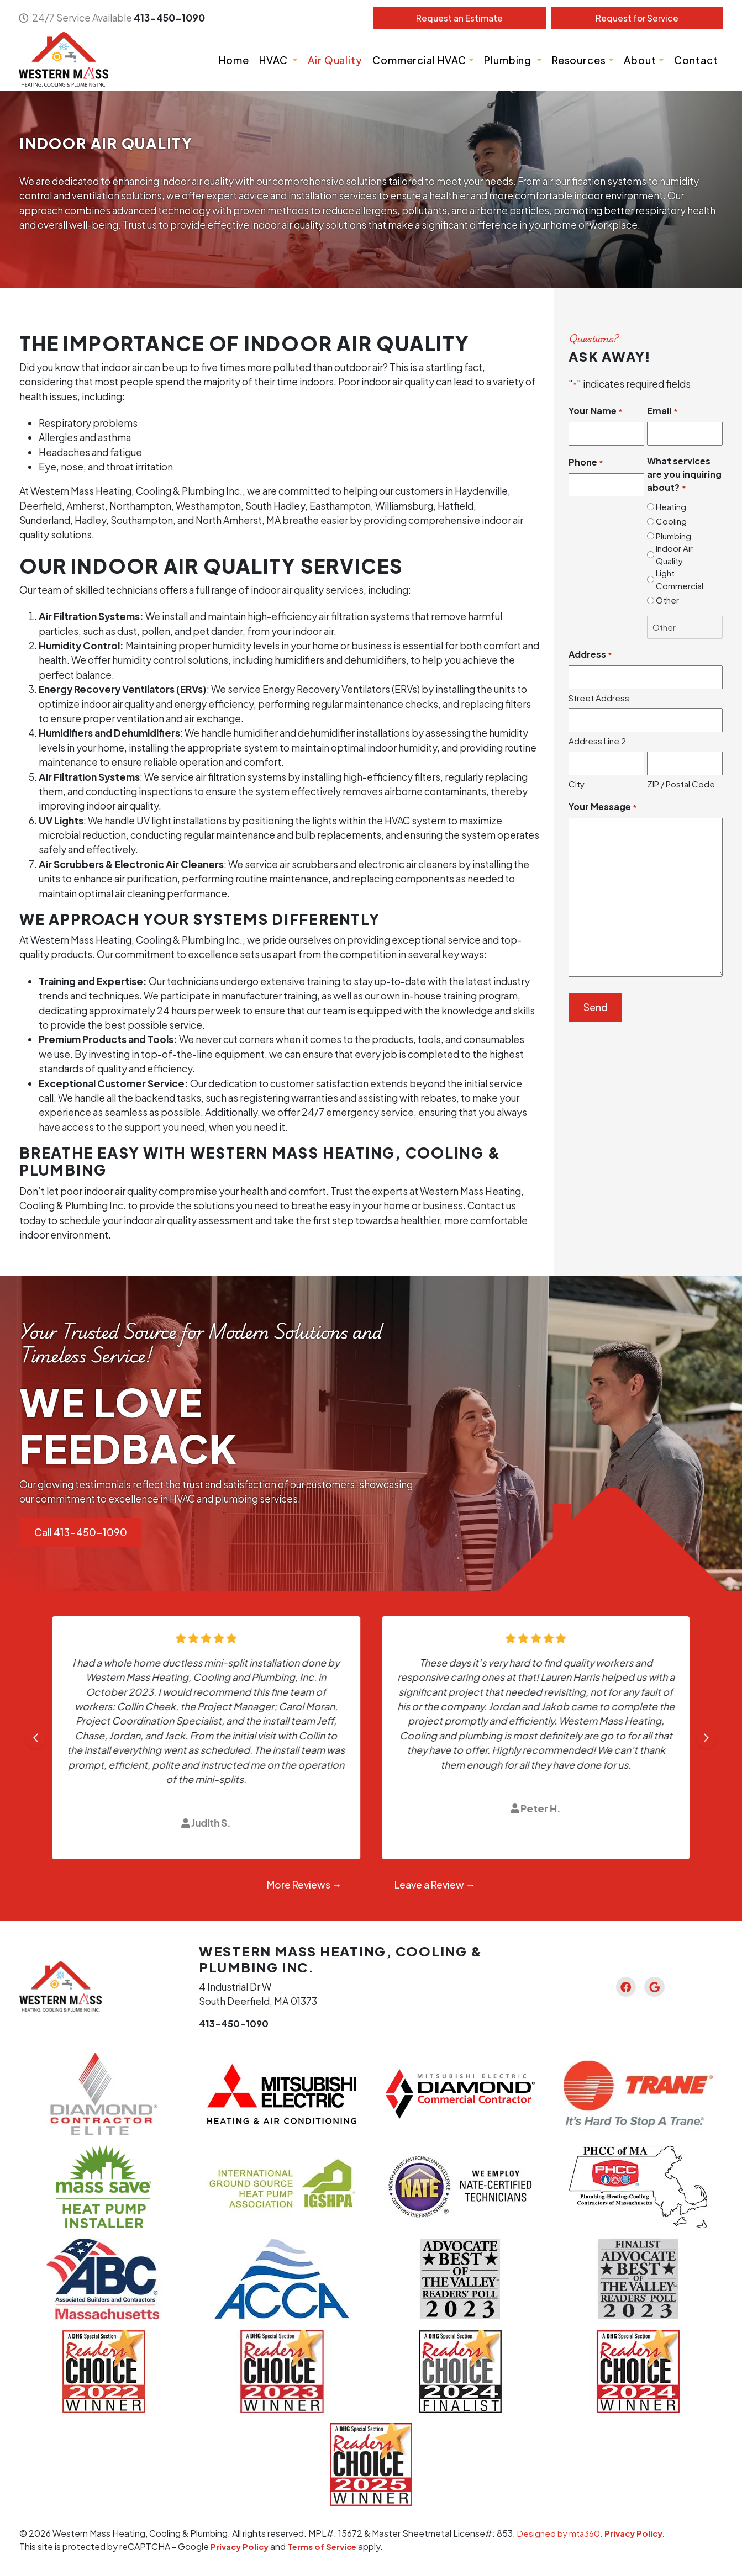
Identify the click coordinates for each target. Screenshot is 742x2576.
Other (667, 600)
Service (636, 18)
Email (662, 411)
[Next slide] (706, 1738)
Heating (671, 506)
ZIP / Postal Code (681, 784)
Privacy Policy (241, 2546)
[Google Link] (657, 1987)
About (639, 60)
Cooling (671, 521)
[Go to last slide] (35, 1738)
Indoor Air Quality (674, 555)
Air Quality (334, 60)
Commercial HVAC (419, 60)
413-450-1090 (170, 18)
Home (233, 60)
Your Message (603, 807)
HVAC (274, 60)
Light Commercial (679, 579)
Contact (696, 60)
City (577, 784)
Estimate (459, 18)
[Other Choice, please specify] (685, 628)
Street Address (599, 698)
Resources (578, 60)
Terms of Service (327, 2546)
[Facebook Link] (622, 1987)
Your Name (596, 411)
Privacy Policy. (639, 2534)
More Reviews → (304, 1885)
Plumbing (508, 60)
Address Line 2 (597, 741)
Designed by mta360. (562, 2534)
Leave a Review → (435, 1885)
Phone (586, 462)
